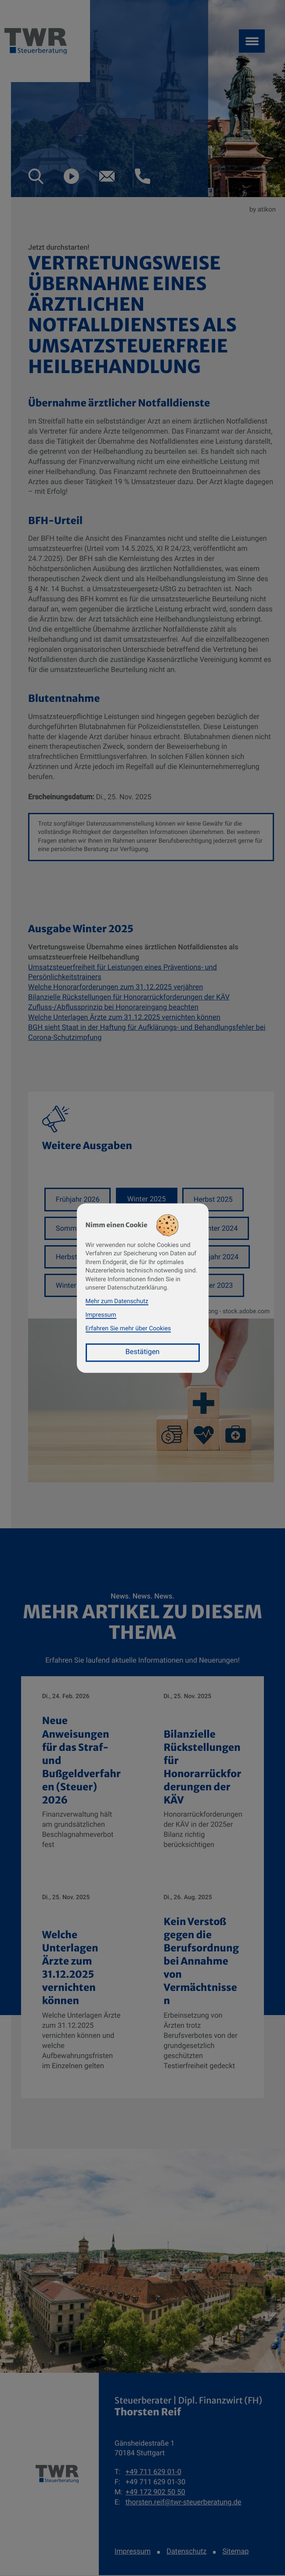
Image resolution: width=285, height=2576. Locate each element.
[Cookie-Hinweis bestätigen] (143, 1353)
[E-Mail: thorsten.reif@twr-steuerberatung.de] (107, 176)
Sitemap (235, 2552)
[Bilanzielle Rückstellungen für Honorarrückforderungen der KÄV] (203, 1777)
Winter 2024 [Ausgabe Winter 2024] (220, 1228)
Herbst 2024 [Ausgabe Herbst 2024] (75, 1257)
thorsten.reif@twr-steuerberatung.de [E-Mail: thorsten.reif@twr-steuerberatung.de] (184, 2503)
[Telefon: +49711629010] (153, 2473)
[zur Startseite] (57, 2475)
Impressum (133, 2552)
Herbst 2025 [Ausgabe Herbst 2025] (214, 1199)
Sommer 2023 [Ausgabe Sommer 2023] (212, 1286)
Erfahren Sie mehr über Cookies (128, 1328)
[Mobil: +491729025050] (155, 2494)
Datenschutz (186, 2552)
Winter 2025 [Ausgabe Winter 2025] (147, 1199)
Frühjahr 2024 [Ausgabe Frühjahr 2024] (218, 1257)
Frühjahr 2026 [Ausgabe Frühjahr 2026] (78, 1199)
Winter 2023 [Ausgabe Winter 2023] (75, 1286)
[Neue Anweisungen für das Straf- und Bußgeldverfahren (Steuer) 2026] (82, 1777)
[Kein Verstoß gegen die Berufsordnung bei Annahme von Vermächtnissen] (203, 1988)
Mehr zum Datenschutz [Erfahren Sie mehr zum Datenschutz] (117, 1301)
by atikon (262, 209)
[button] (35, 176)
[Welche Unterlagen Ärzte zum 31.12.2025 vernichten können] (82, 1988)
